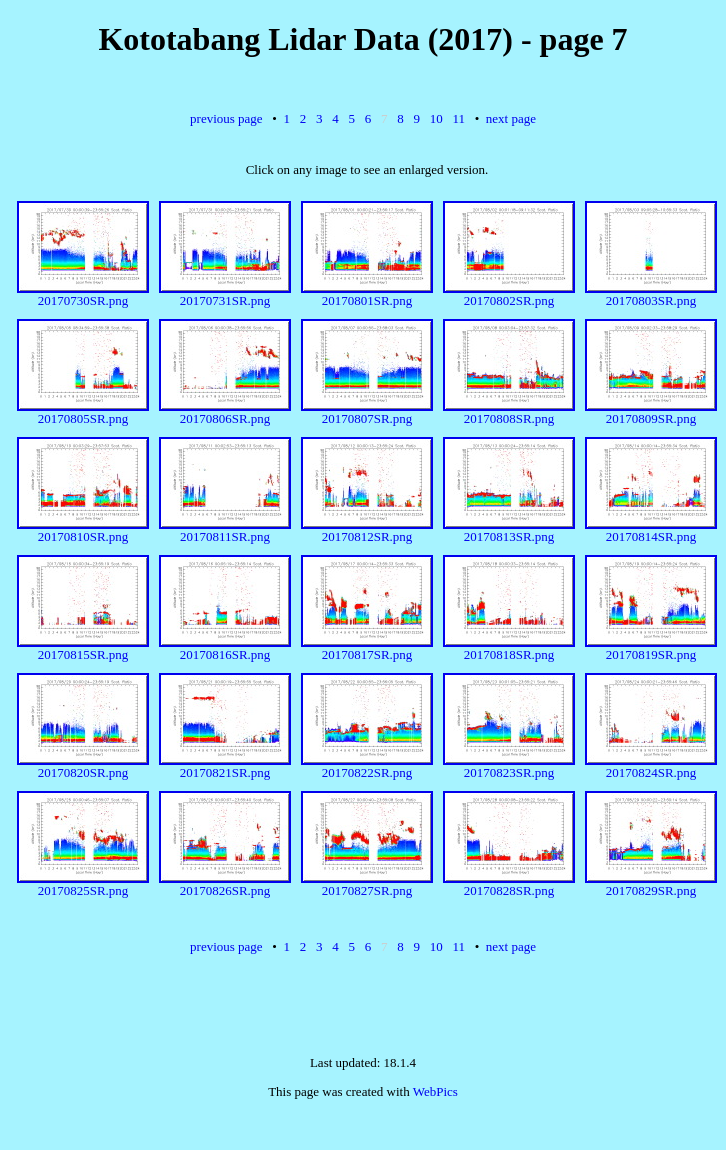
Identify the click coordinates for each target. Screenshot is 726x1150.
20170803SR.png (651, 294)
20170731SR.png (225, 294)
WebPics (435, 1091)
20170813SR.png (509, 530)
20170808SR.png (509, 412)
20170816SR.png (225, 648)
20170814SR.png (651, 530)
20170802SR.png (509, 294)
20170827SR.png (367, 884)
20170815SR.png (83, 648)
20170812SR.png (367, 530)
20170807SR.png (367, 412)
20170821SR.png (225, 766)
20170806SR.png (225, 412)
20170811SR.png (225, 530)
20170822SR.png (367, 766)
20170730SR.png (83, 294)
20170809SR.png (651, 412)
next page (511, 118)
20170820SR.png (83, 766)
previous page (226, 118)
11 (458, 118)
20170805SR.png (83, 412)
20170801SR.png (367, 294)
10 (436, 118)
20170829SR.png (651, 884)
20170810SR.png (83, 530)
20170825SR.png (83, 884)
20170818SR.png (509, 648)
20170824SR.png (651, 766)
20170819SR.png (651, 648)
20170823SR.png (509, 766)
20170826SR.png (225, 884)
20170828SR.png (509, 884)
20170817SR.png (367, 648)
